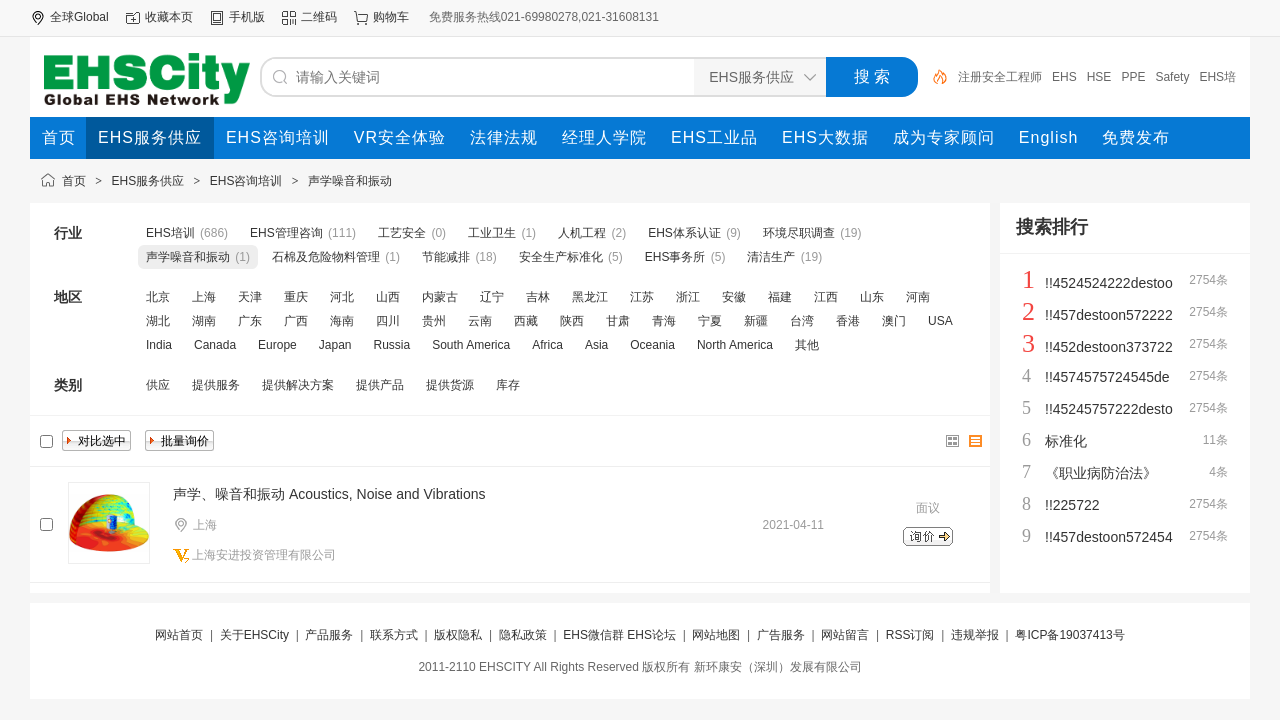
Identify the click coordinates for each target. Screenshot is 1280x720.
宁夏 (710, 321)
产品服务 (329, 635)
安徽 (734, 297)
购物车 (391, 17)
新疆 (756, 321)
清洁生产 (771, 257)
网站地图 (716, 635)
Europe (277, 345)
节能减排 (446, 257)
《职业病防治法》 (1101, 473)
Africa (547, 345)
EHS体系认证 (684, 233)
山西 (388, 297)
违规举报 (975, 635)
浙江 (688, 297)
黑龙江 (590, 297)
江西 (826, 297)
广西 (296, 321)
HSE (1099, 77)
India (159, 345)
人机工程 (582, 233)
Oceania (652, 345)
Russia (391, 345)
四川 (388, 321)
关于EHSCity (254, 635)
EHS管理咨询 (286, 233)
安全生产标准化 (561, 257)
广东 (250, 321)
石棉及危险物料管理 (326, 257)
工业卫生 (492, 233)
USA (940, 321)
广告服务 (781, 635)
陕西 (572, 321)
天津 (250, 297)
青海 (664, 321)
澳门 (894, 321)
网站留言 (845, 635)
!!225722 (1072, 505)
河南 (918, 297)
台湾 (802, 321)
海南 (342, 321)
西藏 (526, 321)
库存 (508, 385)
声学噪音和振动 (350, 181)
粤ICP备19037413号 (1069, 635)
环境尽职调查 (799, 233)
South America (471, 345)
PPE (1133, 77)
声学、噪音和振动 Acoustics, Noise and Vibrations (329, 494)
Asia (596, 345)
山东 (872, 297)
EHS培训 (170, 233)
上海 (204, 297)
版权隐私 (458, 635)
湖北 (158, 321)
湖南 (204, 321)
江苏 (642, 297)
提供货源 (450, 385)
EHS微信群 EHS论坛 (619, 635)
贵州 (434, 321)
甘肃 (618, 321)
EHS (1064, 77)
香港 (848, 321)
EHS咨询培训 (246, 181)
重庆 (296, 297)
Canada (215, 345)
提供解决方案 (298, 385)
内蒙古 (440, 297)
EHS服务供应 (148, 181)
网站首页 (179, 635)
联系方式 (394, 635)
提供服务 (216, 385)
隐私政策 (523, 635)
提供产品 (380, 385)
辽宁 (492, 297)
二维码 (319, 17)
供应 (158, 385)
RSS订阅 (910, 635)
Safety (1172, 77)
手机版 (247, 17)
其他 (807, 345)
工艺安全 (402, 233)
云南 (480, 321)
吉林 (538, 297)
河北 (342, 297)
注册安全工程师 (1000, 77)
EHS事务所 (675, 257)
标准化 (1066, 441)
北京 (158, 297)
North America (735, 345)
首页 (74, 181)
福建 (780, 297)
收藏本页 (169, 17)
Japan (335, 345)
